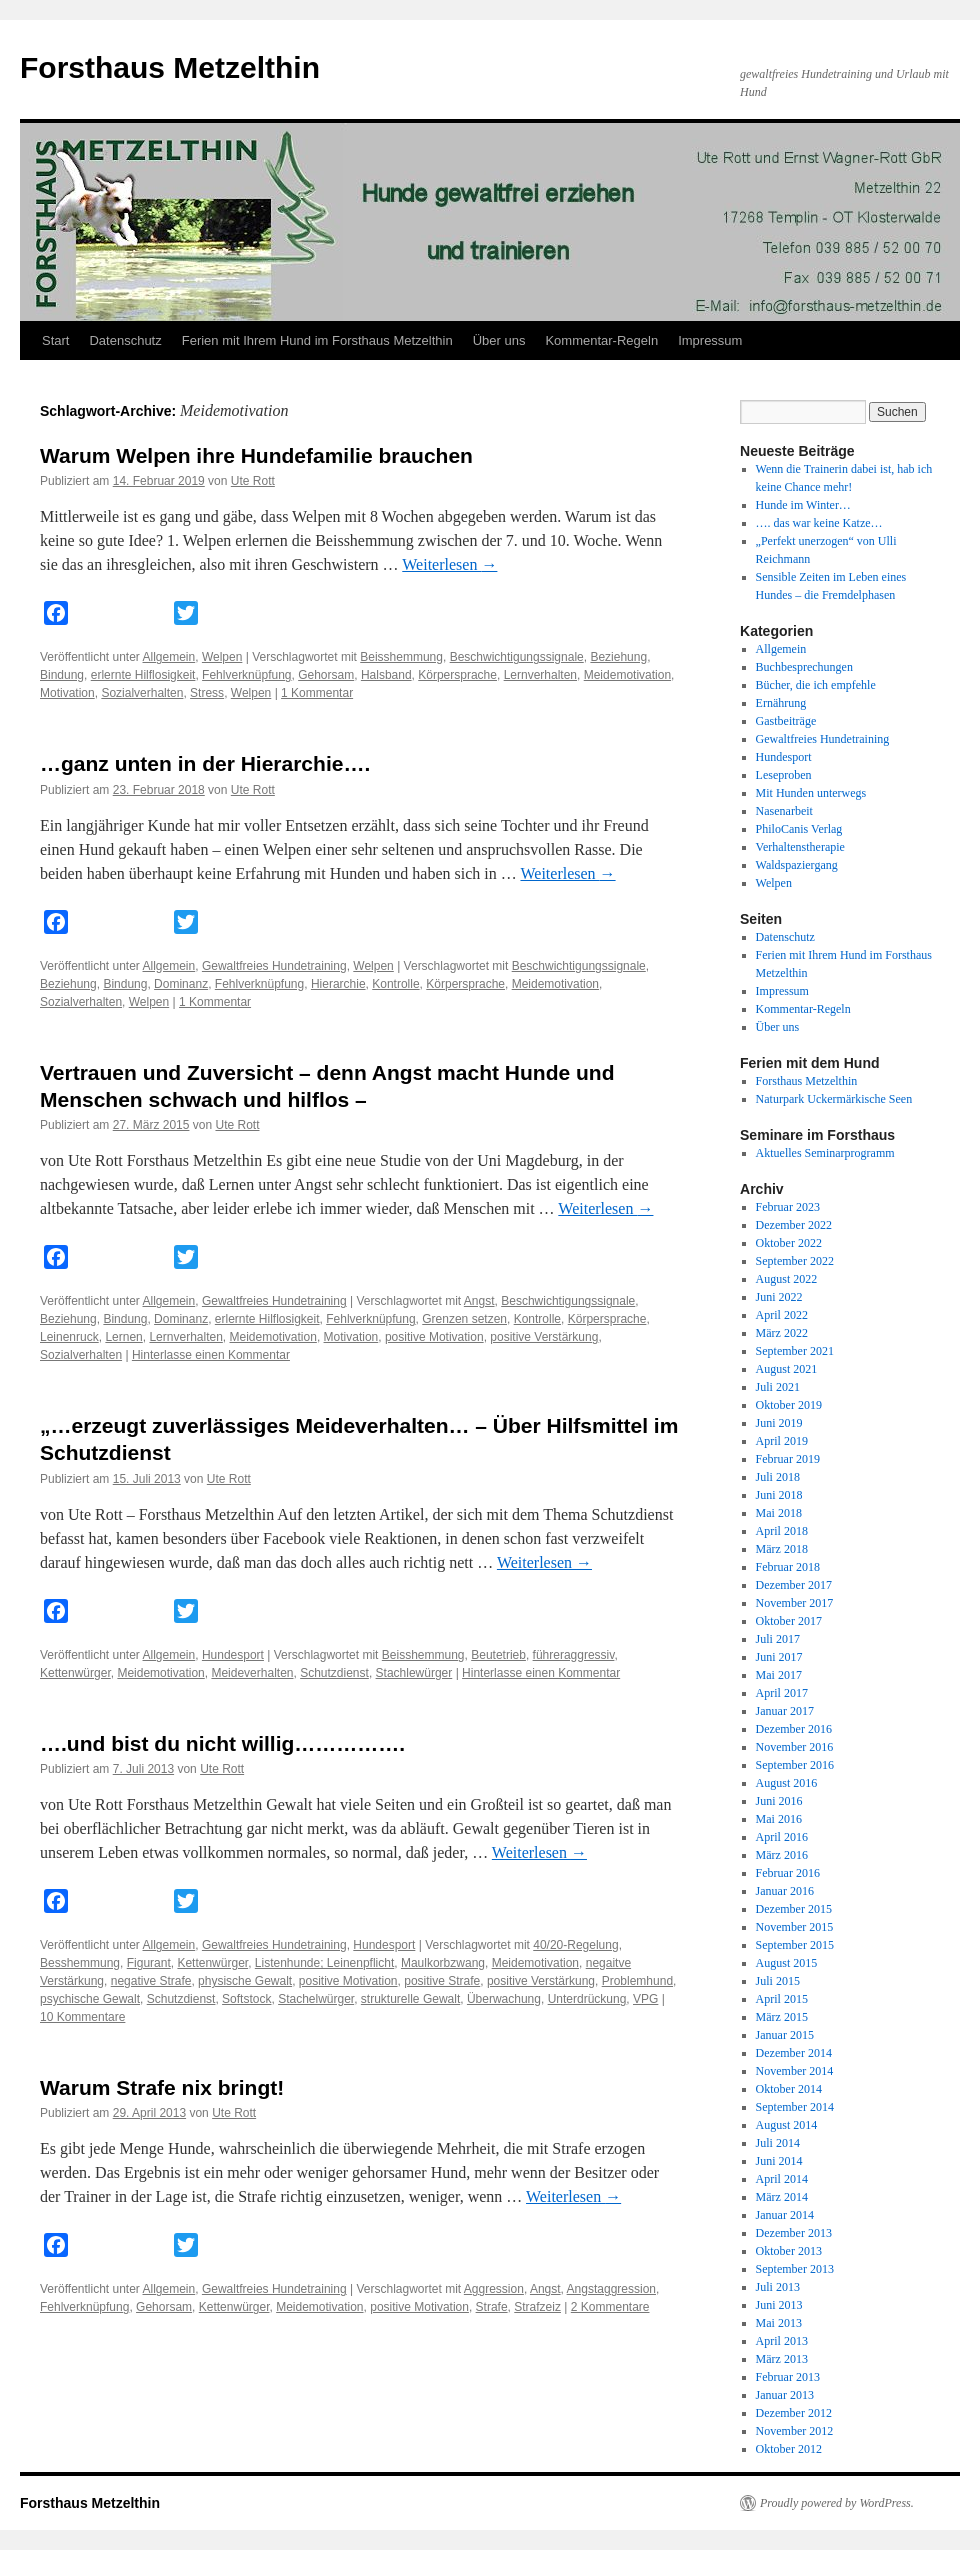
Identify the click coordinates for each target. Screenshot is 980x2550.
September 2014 (795, 2107)
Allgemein (169, 657)
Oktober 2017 (789, 1621)
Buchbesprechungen (804, 667)
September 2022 (795, 1261)
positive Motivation (434, 1337)
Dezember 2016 (794, 1729)
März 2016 (782, 1855)
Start (55, 340)
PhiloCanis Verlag (799, 829)
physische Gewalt (245, 1981)
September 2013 (795, 2269)
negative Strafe (151, 1981)
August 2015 (787, 1963)
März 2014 (782, 2197)
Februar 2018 (788, 1567)
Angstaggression (611, 2289)
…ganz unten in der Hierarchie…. (205, 763)
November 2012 (795, 2431)
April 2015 (782, 1999)
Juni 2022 (779, 1297)
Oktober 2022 (789, 1243)
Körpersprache (457, 675)
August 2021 (787, 1369)
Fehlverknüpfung (246, 675)
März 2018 (782, 1549)
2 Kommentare (610, 2307)
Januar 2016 (785, 1891)
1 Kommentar (317, 693)
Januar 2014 (785, 2215)
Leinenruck (69, 1337)
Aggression (494, 2289)
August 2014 (787, 2125)
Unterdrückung (587, 1999)
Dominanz (181, 984)
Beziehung (618, 657)
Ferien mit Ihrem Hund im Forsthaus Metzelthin (317, 340)
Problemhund (637, 1981)
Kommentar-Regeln (601, 340)
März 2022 (782, 1333)
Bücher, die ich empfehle (816, 685)
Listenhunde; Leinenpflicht (324, 1963)
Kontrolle (395, 984)
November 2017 (795, 1603)
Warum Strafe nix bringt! (162, 2087)
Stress (207, 693)
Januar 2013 (785, 2395)
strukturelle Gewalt (410, 1999)
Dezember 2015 (794, 1909)
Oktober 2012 (789, 2449)
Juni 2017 (779, 1657)
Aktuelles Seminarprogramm (825, 1153)
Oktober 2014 (789, 2089)
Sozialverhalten (142, 693)
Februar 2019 (788, 1459)
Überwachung (504, 1999)
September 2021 (795, 1351)
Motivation (67, 693)
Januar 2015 (785, 2035)
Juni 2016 (779, 1801)
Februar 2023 (788, 1207)
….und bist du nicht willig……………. (222, 1743)
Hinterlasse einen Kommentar (211, 1355)
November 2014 (795, 2071)
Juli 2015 (778, 1981)
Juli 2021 (778, 1387)
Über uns (499, 340)
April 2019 (782, 1441)
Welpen (222, 657)
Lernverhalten (540, 675)
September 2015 (795, 1945)
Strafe (492, 2307)
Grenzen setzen (464, 1319)
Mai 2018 (779, 1513)
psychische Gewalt (90, 1999)
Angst (479, 1301)
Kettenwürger (75, 1673)
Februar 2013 (788, 2377)
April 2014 (782, 2179)
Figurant (149, 1963)
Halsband (386, 675)
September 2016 (795, 1765)
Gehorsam (326, 675)
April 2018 (782, 1531)
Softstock (246, 1999)
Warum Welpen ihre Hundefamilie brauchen (256, 455)
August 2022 (787, 1279)
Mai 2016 (779, 1819)
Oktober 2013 (789, 2251)
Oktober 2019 (789, 1405)
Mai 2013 (779, 2323)
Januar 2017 (785, 1711)
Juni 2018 (779, 1495)
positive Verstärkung (544, 1337)
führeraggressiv (574, 1655)
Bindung (62, 675)
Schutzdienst (334, 1673)
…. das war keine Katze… (819, 523)
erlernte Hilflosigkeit (143, 675)
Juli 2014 (778, 2143)
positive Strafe (442, 1981)
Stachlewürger (414, 1673)
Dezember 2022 (794, 1225)
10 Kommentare (82, 2017)
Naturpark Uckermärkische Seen (834, 1099)
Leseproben (784, 775)
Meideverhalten (252, 1673)
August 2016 (787, 1783)
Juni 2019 (779, 1423)
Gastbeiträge (786, 721)
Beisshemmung (401, 657)
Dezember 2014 (794, 2053)
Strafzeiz (537, 2307)
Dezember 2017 (794, 1585)
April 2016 (782, 1837)
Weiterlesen (449, 564)
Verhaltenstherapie (800, 847)
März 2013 (782, 2359)
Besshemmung (80, 1963)
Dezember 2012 (794, 2413)
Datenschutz (125, 340)
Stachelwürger (316, 1999)
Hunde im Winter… (803, 505)
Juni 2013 (779, 2305)
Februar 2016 (788, 1873)
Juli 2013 (778, 2287)
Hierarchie (338, 984)
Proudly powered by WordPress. (837, 2503)
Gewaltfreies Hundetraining (274, 966)
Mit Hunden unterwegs (811, 793)
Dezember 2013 (794, 2233)
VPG (645, 1999)
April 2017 (782, 1693)
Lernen (123, 1337)
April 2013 (782, 2341)
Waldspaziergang (797, 865)
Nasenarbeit (784, 811)
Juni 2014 (779, 2161)
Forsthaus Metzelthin (170, 67)
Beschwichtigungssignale (517, 657)
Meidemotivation (627, 675)
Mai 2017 (779, 1675)
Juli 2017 (778, 1639)
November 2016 (795, 1747)
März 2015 (782, 2017)
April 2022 (782, 1315)
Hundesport (233, 1655)
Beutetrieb (498, 1655)
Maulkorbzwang (443, 1963)
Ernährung (781, 703)
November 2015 (795, 1927)
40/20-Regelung (575, 1945)
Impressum (710, 340)
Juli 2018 (778, 1477)
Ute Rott (253, 481)
